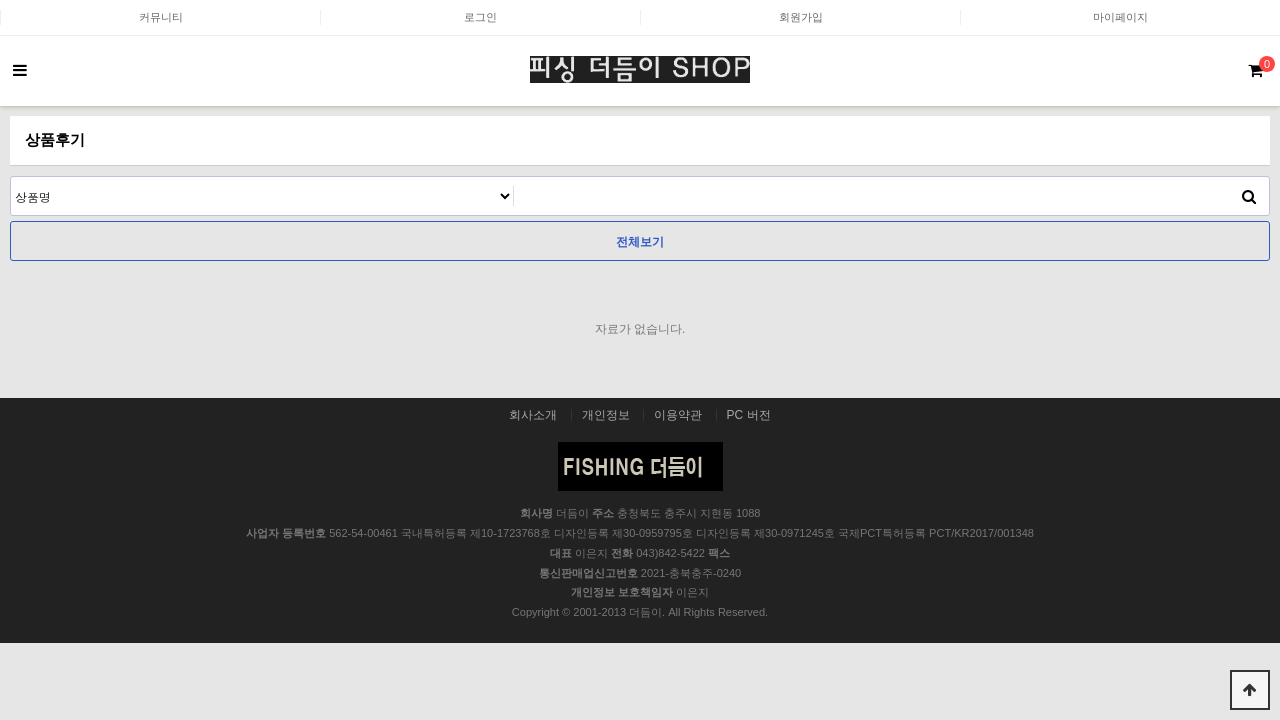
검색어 (11, 177)
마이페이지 (1120, 17)
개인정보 (606, 415)
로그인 (480, 17)
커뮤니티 (161, 17)
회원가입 (801, 17)
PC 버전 (749, 415)
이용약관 (678, 415)
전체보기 (640, 242)
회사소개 (533, 415)
